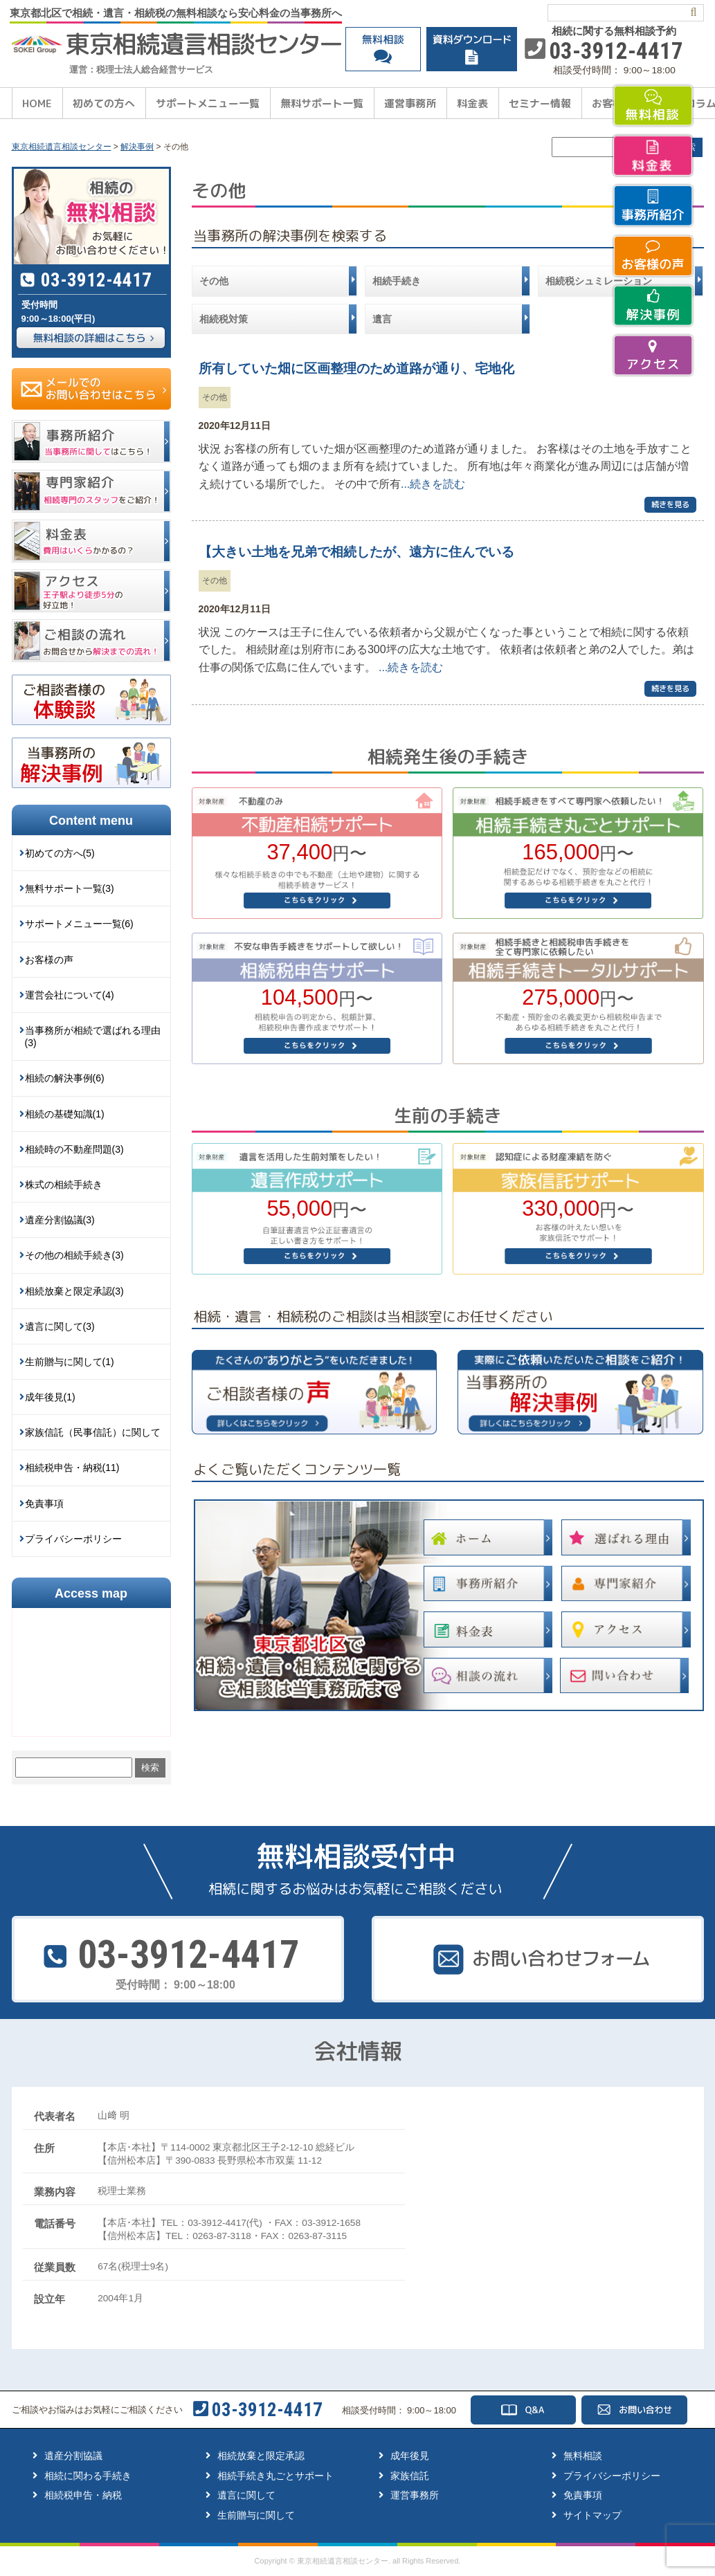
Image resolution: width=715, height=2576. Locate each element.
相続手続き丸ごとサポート (275, 2475)
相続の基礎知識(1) (65, 1114)
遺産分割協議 (73, 2455)
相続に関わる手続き (88, 2475)
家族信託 (409, 2475)
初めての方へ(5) (60, 853)
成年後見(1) (50, 1397)
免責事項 (44, 1503)
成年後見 (409, 2455)
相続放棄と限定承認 (261, 2455)
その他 (214, 397)
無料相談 (582, 2455)
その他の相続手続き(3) (74, 1255)
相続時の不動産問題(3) (74, 1149)
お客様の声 (49, 959)
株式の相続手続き (63, 1184)
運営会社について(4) (69, 995)
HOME (37, 103)
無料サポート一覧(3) (69, 888)
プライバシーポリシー (73, 1538)
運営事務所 (410, 103)
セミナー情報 (540, 103)
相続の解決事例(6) (65, 1078)
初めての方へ (104, 103)
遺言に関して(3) (60, 1326)
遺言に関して (246, 2495)
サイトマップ (592, 2515)
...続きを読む (433, 484)
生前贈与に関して (256, 2515)
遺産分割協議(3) (60, 1219)
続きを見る (670, 504)
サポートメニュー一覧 (208, 103)
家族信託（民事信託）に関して (93, 1432)
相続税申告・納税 (83, 2495)
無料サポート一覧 (321, 103)
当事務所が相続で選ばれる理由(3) (93, 1036)
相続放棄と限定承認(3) (74, 1291)
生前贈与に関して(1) (69, 1361)
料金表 (472, 103)
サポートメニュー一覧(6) (79, 923)
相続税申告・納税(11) (72, 1467)
